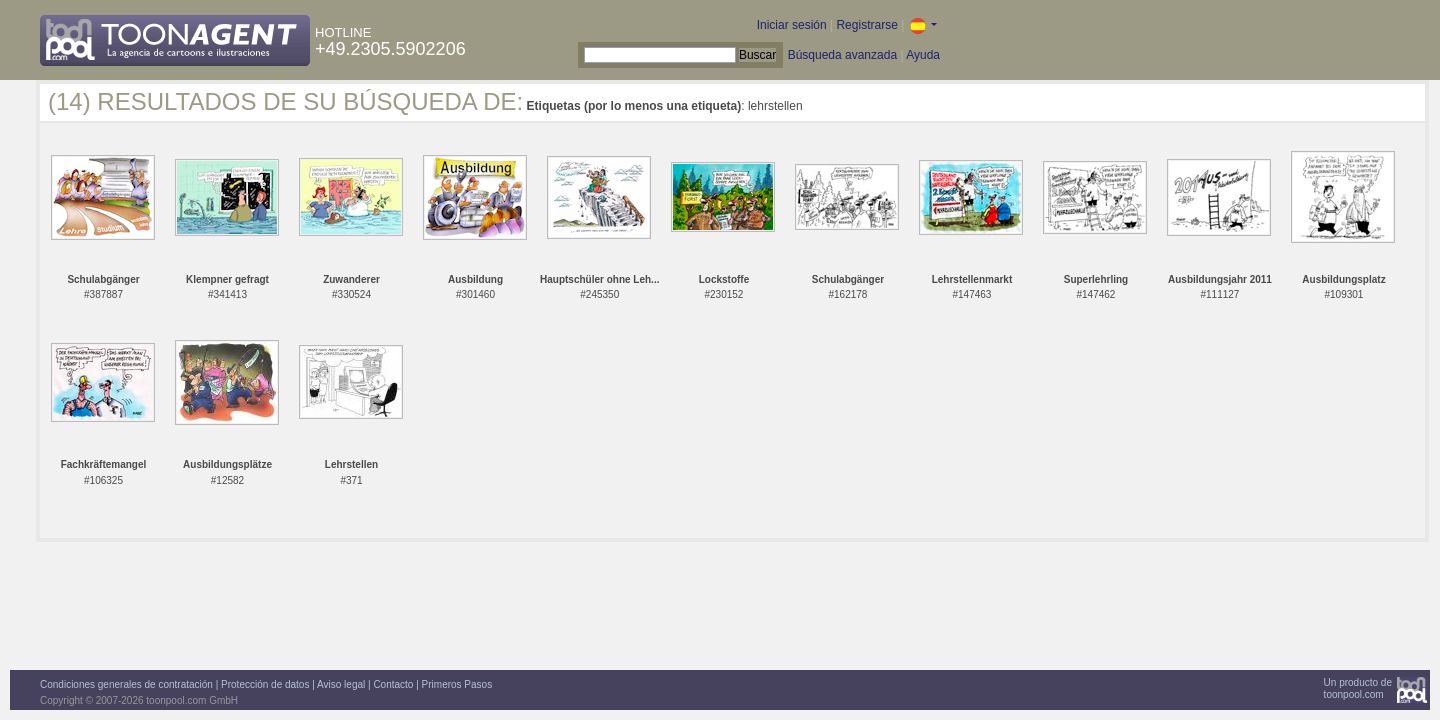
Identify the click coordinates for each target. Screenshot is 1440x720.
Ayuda (923, 55)
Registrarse (866, 25)
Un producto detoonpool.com (1358, 688)
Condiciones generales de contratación (126, 684)
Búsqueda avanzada (842, 55)
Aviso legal (341, 684)
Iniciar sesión (792, 25)
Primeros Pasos (457, 684)
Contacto (393, 684)
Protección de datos (265, 684)
